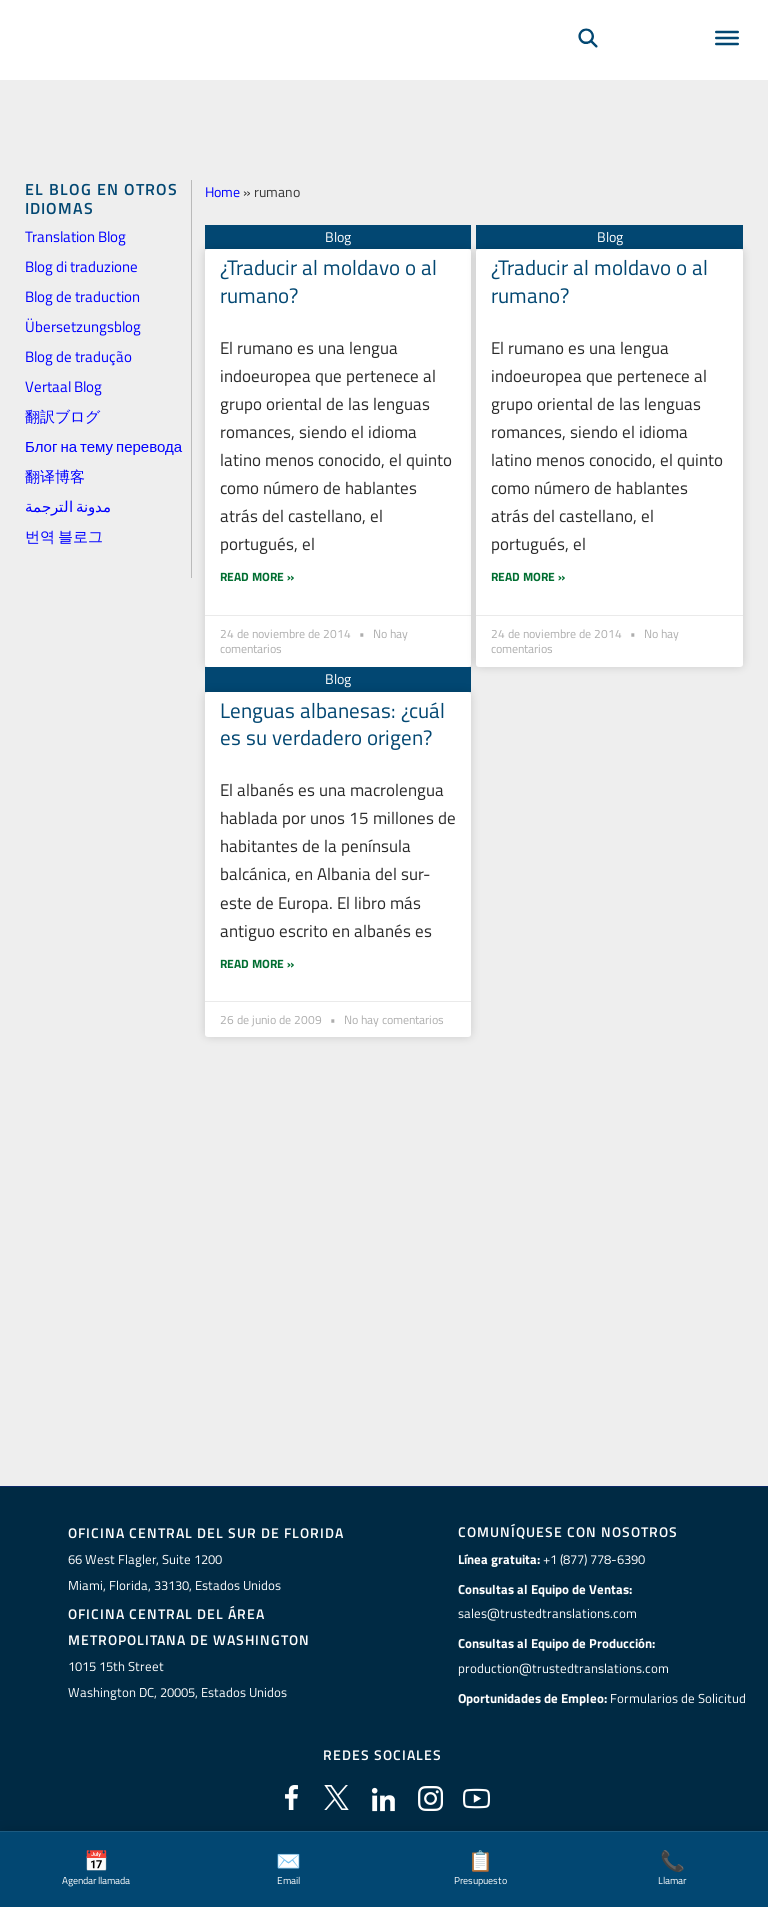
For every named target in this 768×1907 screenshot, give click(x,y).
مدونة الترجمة (68, 506)
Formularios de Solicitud (678, 1697)
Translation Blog (75, 236)
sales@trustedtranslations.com (547, 1613)
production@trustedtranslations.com (563, 1668)
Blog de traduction (82, 296)
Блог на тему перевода (103, 446)
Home (222, 191)
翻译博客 (55, 476)
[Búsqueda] (588, 66)
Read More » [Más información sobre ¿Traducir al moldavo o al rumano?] (257, 547)
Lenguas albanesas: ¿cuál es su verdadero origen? (332, 694)
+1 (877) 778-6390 (594, 1559)
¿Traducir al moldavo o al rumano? (328, 280)
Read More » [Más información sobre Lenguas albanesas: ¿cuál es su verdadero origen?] (257, 933)
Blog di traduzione (81, 266)
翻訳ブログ (62, 416)
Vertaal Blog (63, 386)
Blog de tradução (78, 356)
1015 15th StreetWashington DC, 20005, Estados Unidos (177, 1678)
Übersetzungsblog (83, 326)
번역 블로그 (64, 536)
